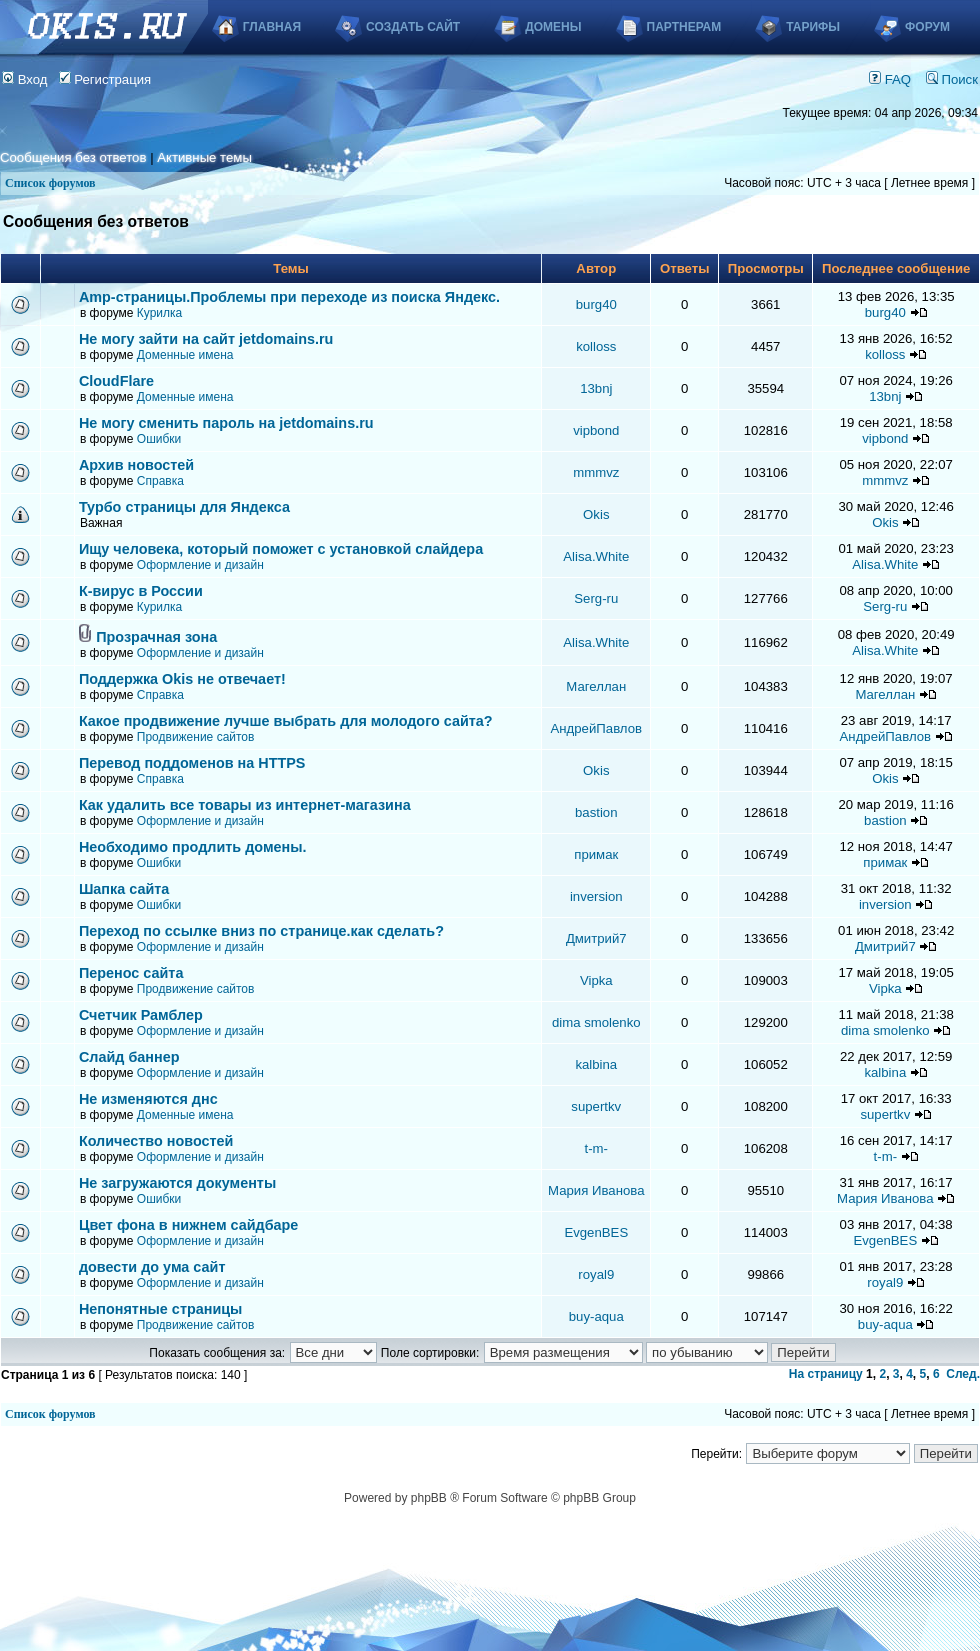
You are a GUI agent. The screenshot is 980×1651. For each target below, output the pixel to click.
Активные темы (204, 157)
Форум (927, 27)
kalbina (596, 1064)
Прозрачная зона (156, 637)
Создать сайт (413, 27)
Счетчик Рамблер (141, 1015)
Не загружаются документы (177, 1183)
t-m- (596, 1148)
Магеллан (596, 686)
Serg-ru (596, 598)
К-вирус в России (141, 591)
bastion (596, 812)
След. (963, 1374)
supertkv (596, 1106)
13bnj (596, 388)
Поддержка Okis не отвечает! (182, 679)
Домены (553, 27)
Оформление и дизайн (200, 565)
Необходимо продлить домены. (193, 847)
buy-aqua (596, 1316)
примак (596, 854)
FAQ (890, 79)
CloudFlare (116, 381)
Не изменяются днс (148, 1099)
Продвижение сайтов (196, 737)
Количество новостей (156, 1141)
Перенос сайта (131, 973)
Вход (25, 79)
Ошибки (159, 439)
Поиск (952, 79)
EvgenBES (596, 1232)
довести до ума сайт (152, 1267)
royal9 (596, 1274)
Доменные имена (185, 355)
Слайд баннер (129, 1057)
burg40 (596, 304)
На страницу (826, 1374)
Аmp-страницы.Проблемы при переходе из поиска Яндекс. (289, 297)
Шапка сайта (124, 889)
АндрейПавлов (597, 728)
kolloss (596, 346)
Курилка (159, 313)
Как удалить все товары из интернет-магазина (245, 805)
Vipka (596, 980)
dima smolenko (596, 1022)
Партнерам (684, 27)
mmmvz (596, 472)
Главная (272, 27)
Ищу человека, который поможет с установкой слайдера (281, 549)
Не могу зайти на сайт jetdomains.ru (206, 339)
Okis (596, 514)
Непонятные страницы (161, 1309)
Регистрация (105, 79)
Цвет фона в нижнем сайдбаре (189, 1225)
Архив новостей (136, 465)
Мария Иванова (596, 1190)
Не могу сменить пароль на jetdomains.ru (226, 423)
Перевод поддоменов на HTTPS (192, 763)
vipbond (596, 430)
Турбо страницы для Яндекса (184, 507)
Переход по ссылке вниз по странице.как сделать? (261, 931)
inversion (596, 896)
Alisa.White (596, 556)
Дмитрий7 (596, 938)
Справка (160, 481)
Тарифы (813, 27)
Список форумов (50, 183)
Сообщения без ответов (73, 157)
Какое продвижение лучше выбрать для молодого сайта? (286, 721)
